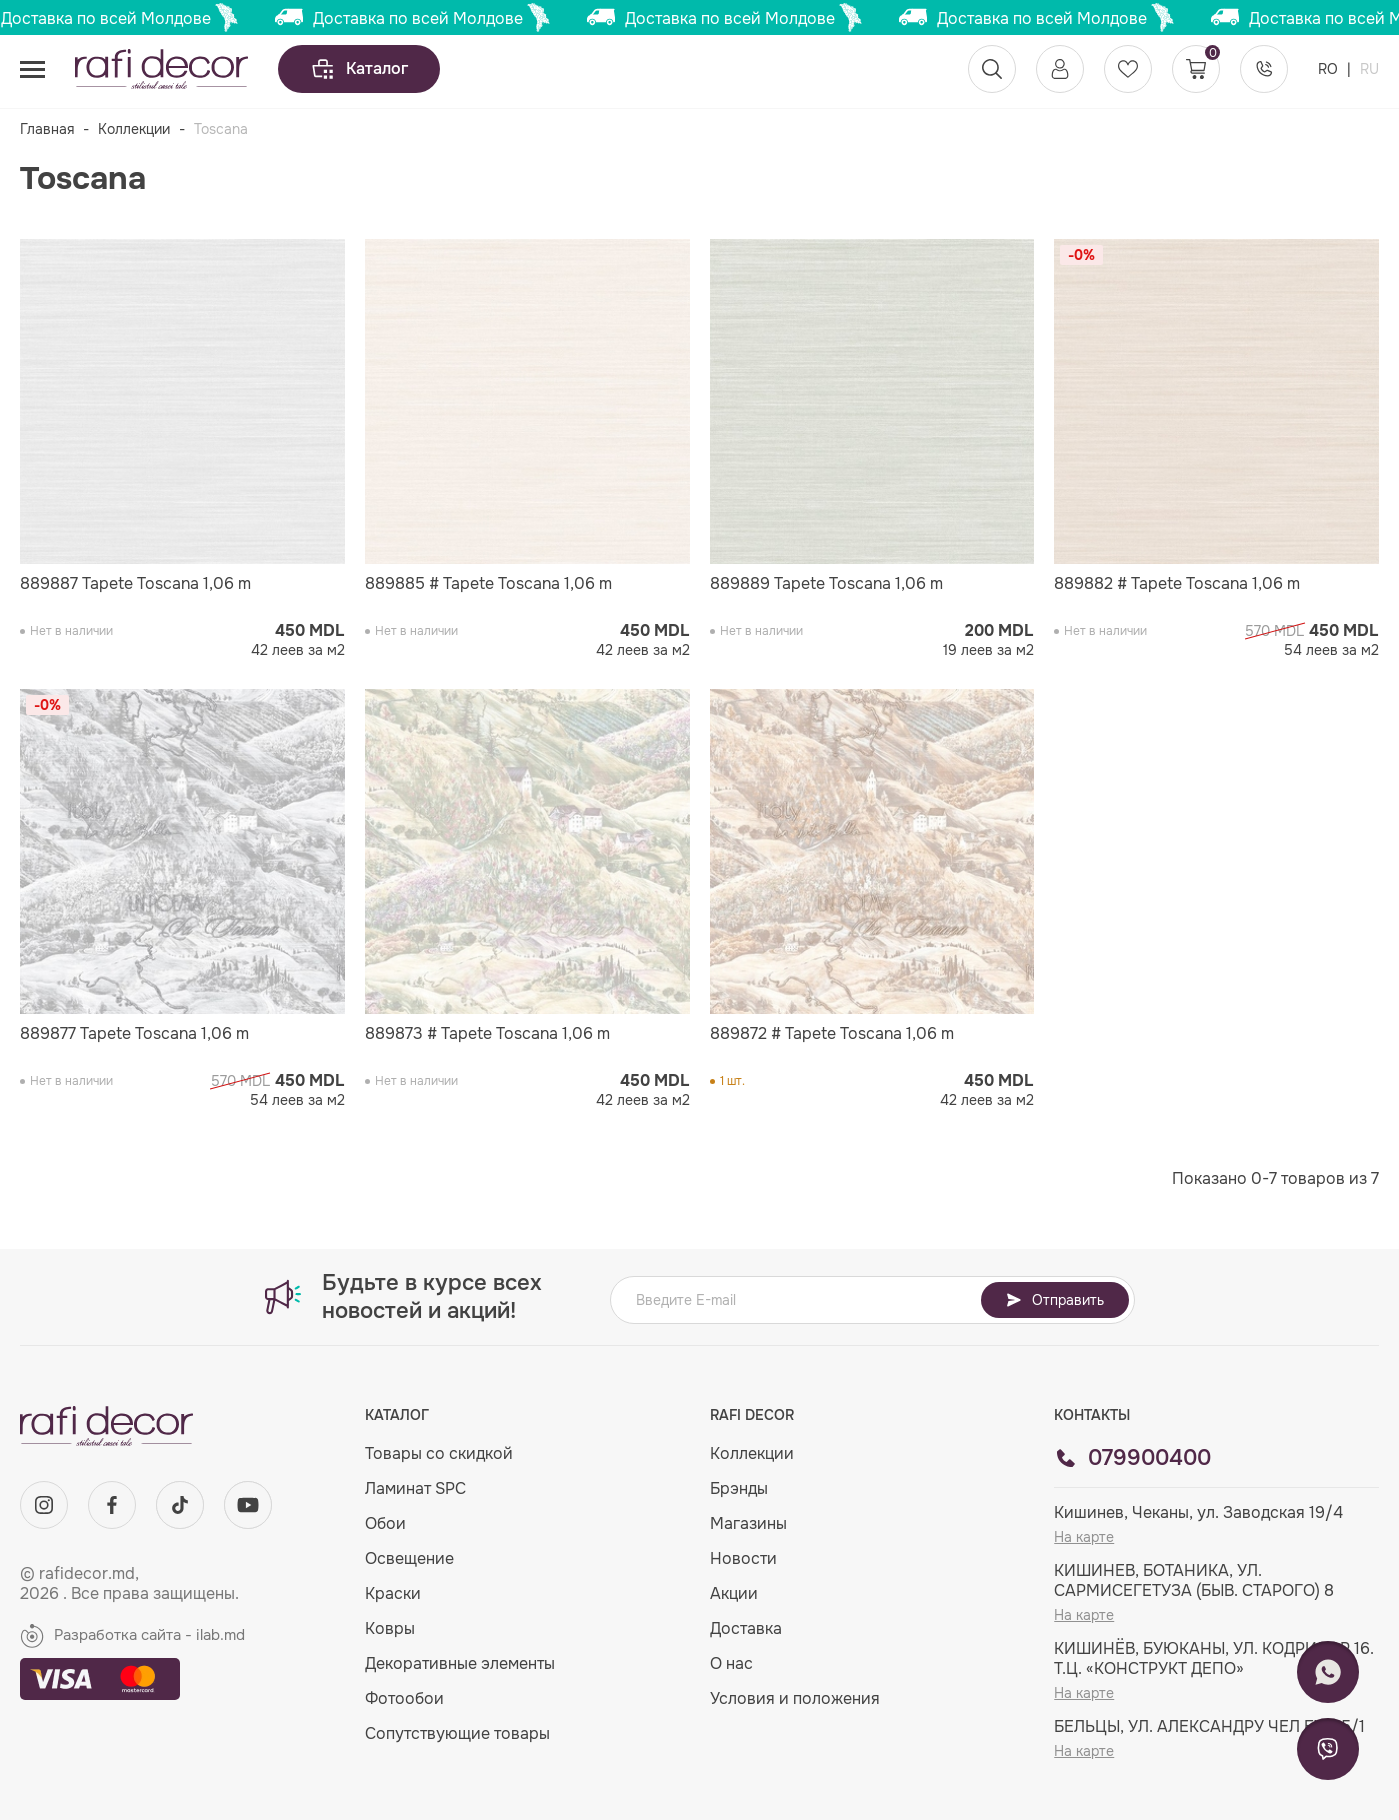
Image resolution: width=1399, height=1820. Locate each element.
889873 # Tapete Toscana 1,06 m (487, 1034)
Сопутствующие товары (457, 1733)
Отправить (1055, 1300)
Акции (734, 1593)
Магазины (748, 1523)
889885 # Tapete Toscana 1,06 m (488, 584)
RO (1330, 69)
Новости (743, 1558)
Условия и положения (795, 1698)
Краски (393, 1593)
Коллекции (134, 129)
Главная (47, 129)
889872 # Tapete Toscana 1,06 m (832, 1034)
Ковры (390, 1628)
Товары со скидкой (439, 1453)
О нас (731, 1663)
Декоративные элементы (460, 1663)
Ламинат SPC (415, 1488)
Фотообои (404, 1698)
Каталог (359, 69)
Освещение (409, 1558)
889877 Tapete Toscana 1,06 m (134, 1034)
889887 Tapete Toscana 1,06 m (135, 584)
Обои (385, 1523)
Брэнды (739, 1488)
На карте (1084, 1537)
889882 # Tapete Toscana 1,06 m (1177, 584)
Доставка (746, 1628)
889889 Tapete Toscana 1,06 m (826, 584)
